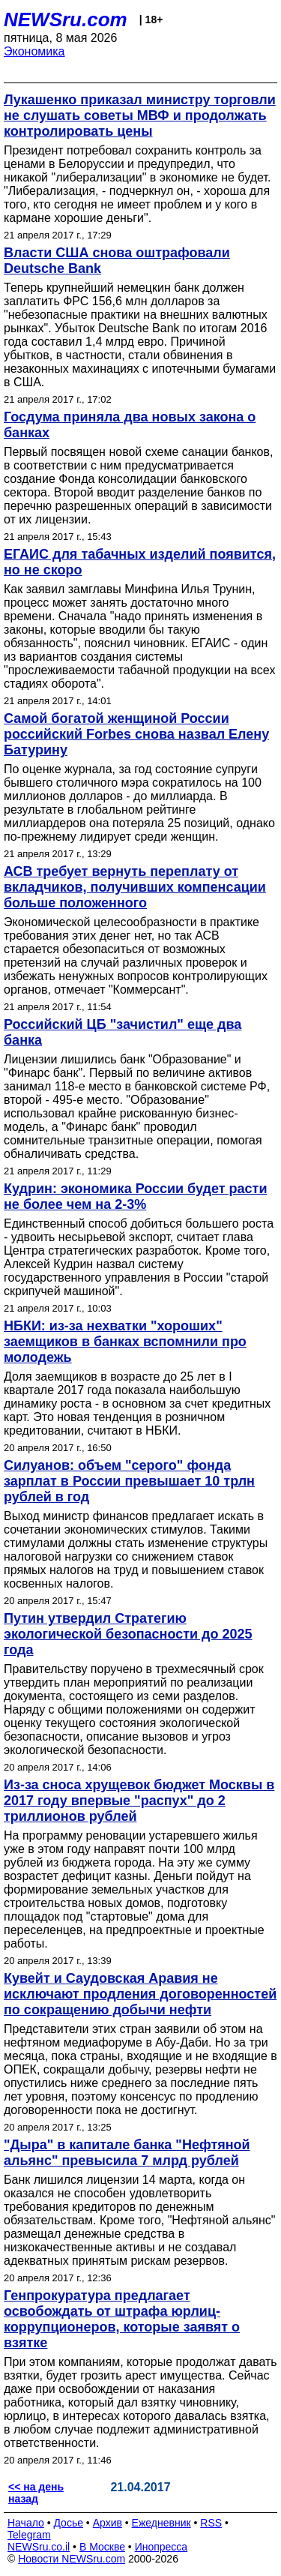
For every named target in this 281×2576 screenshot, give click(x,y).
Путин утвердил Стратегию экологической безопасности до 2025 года (128, 1634)
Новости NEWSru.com (71, 2559)
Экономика (34, 51)
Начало (25, 2523)
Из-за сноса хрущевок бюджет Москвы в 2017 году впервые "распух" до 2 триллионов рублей (139, 1800)
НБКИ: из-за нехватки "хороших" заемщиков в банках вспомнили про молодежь (125, 1341)
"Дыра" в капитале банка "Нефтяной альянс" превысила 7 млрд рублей (127, 2152)
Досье (68, 2523)
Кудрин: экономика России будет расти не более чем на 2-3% (135, 1196)
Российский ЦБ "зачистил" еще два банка (122, 1032)
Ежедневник (161, 2523)
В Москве (102, 2547)
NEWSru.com (65, 19)
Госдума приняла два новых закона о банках (130, 424)
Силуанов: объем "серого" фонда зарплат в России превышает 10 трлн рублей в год (129, 1481)
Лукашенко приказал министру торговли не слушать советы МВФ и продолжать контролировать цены (140, 115)
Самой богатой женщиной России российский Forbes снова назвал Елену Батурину (136, 734)
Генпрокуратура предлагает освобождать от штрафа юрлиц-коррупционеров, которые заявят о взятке (122, 2319)
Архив (107, 2523)
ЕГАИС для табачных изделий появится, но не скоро (140, 562)
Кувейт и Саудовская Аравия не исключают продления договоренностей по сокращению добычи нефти (140, 1994)
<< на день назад (36, 2493)
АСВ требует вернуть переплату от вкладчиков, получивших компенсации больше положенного (135, 887)
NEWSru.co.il (38, 2547)
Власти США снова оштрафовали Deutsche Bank (117, 260)
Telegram (29, 2535)
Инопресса (161, 2547)
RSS (211, 2523)
